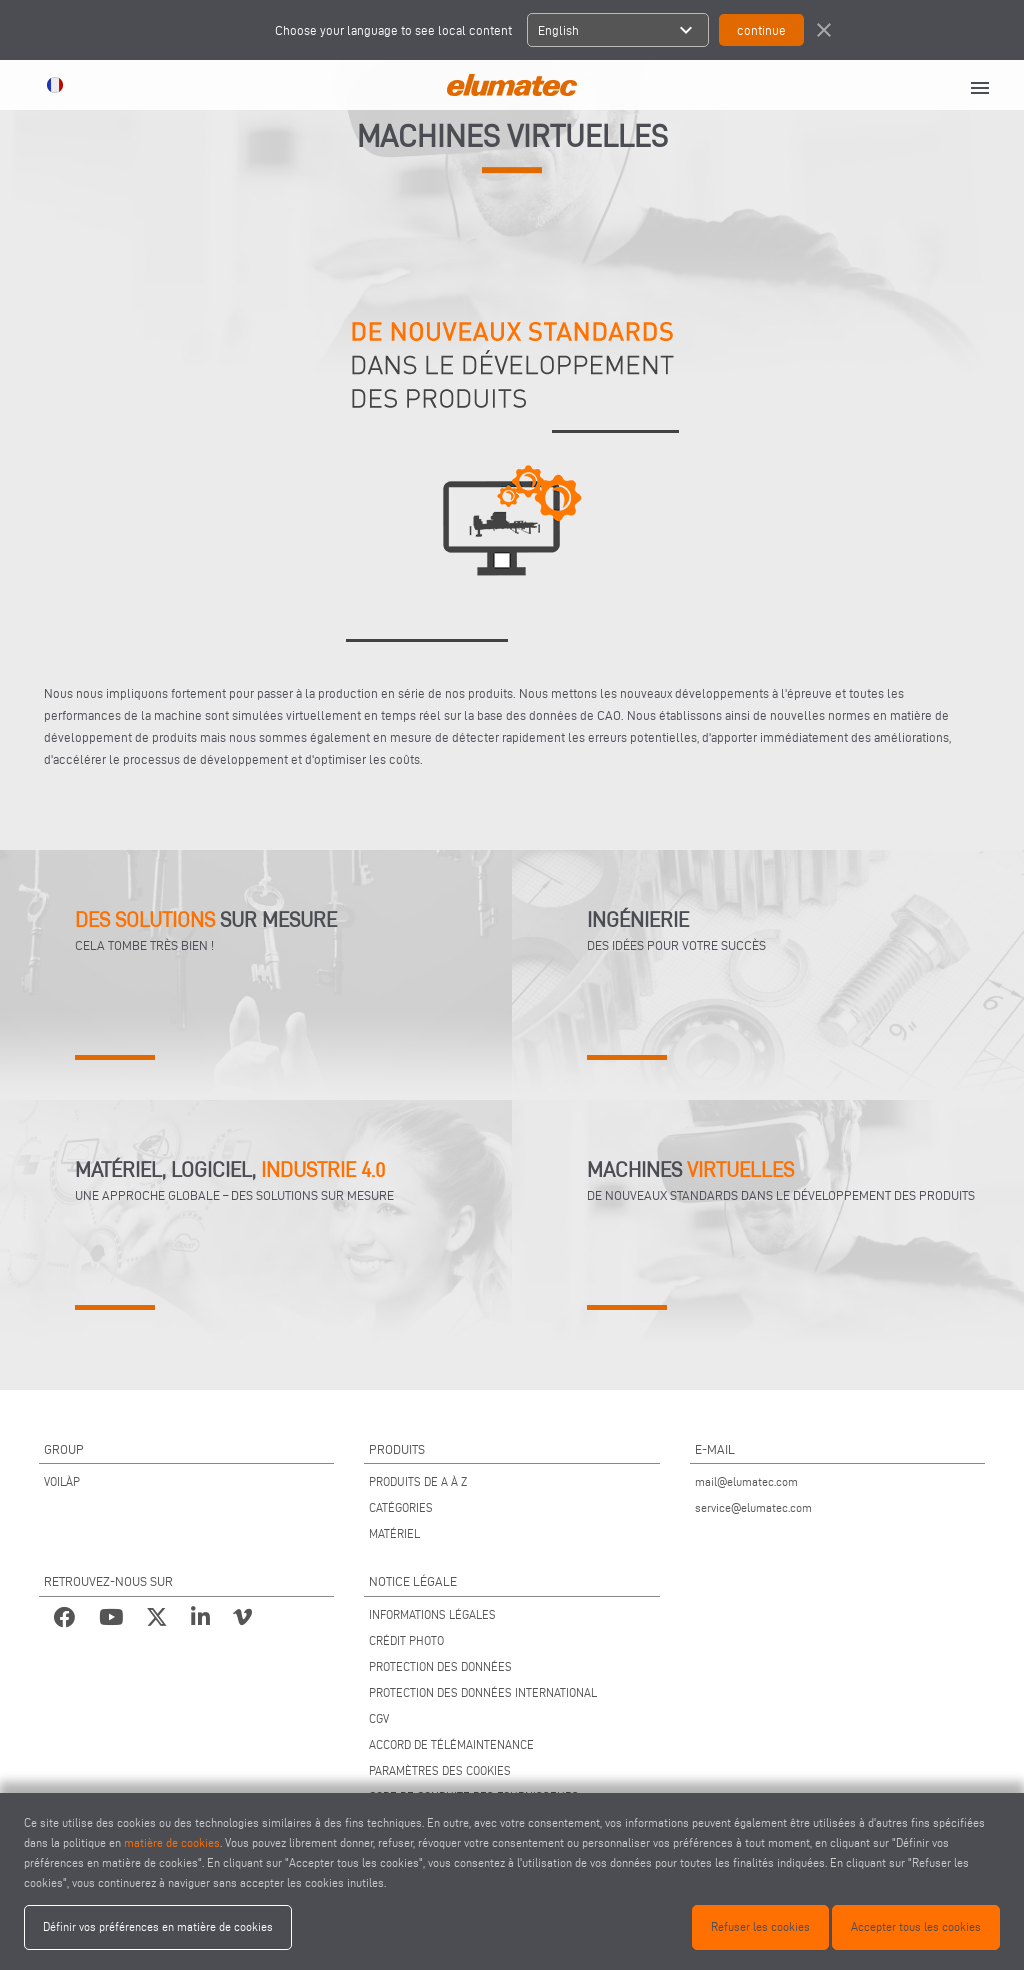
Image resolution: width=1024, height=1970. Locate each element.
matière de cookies (172, 1842)
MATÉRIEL (394, 1533)
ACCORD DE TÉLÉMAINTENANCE (451, 1744)
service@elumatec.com (753, 1507)
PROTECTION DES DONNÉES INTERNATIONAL (483, 1692)
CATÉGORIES (401, 1507)
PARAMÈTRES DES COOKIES (440, 1770)
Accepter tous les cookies (916, 1926)
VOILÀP (62, 1481)
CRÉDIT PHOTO (406, 1640)
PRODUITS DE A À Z (418, 1481)
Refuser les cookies (760, 1926)
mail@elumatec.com (746, 1481)
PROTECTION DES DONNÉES (440, 1666)
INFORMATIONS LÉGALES (432, 1614)
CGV (379, 1718)
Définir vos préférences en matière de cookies (158, 1926)
